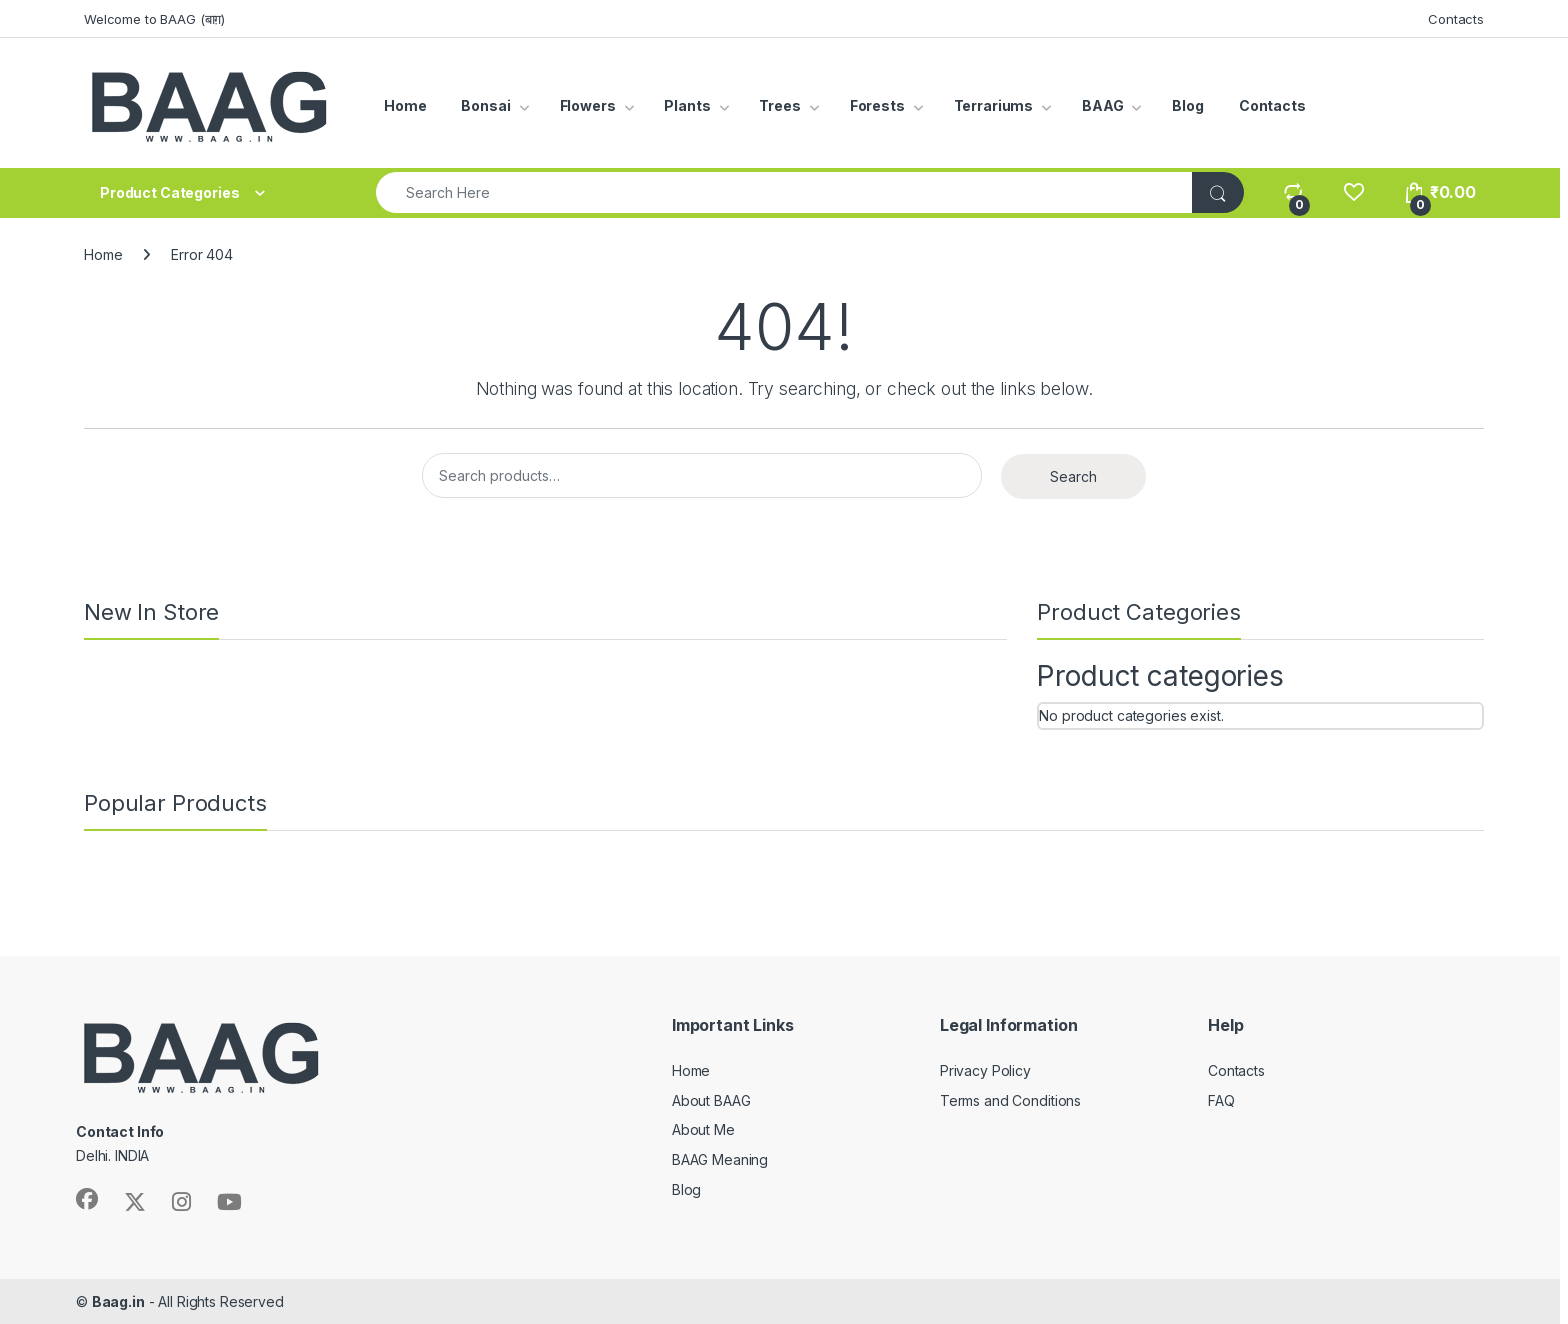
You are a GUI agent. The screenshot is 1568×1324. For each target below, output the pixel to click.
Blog (1187, 105)
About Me (703, 1129)
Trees (779, 105)
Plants (687, 105)
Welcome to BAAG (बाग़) (154, 19)
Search (1073, 476)
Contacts (1456, 19)
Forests (877, 105)
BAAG (1102, 105)
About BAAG (711, 1100)
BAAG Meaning (720, 1159)
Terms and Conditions (1010, 1100)
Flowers (588, 105)
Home (405, 105)
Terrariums (994, 105)
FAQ (1221, 1100)
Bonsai (485, 105)
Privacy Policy (985, 1070)
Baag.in (118, 1301)
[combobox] (784, 192)
